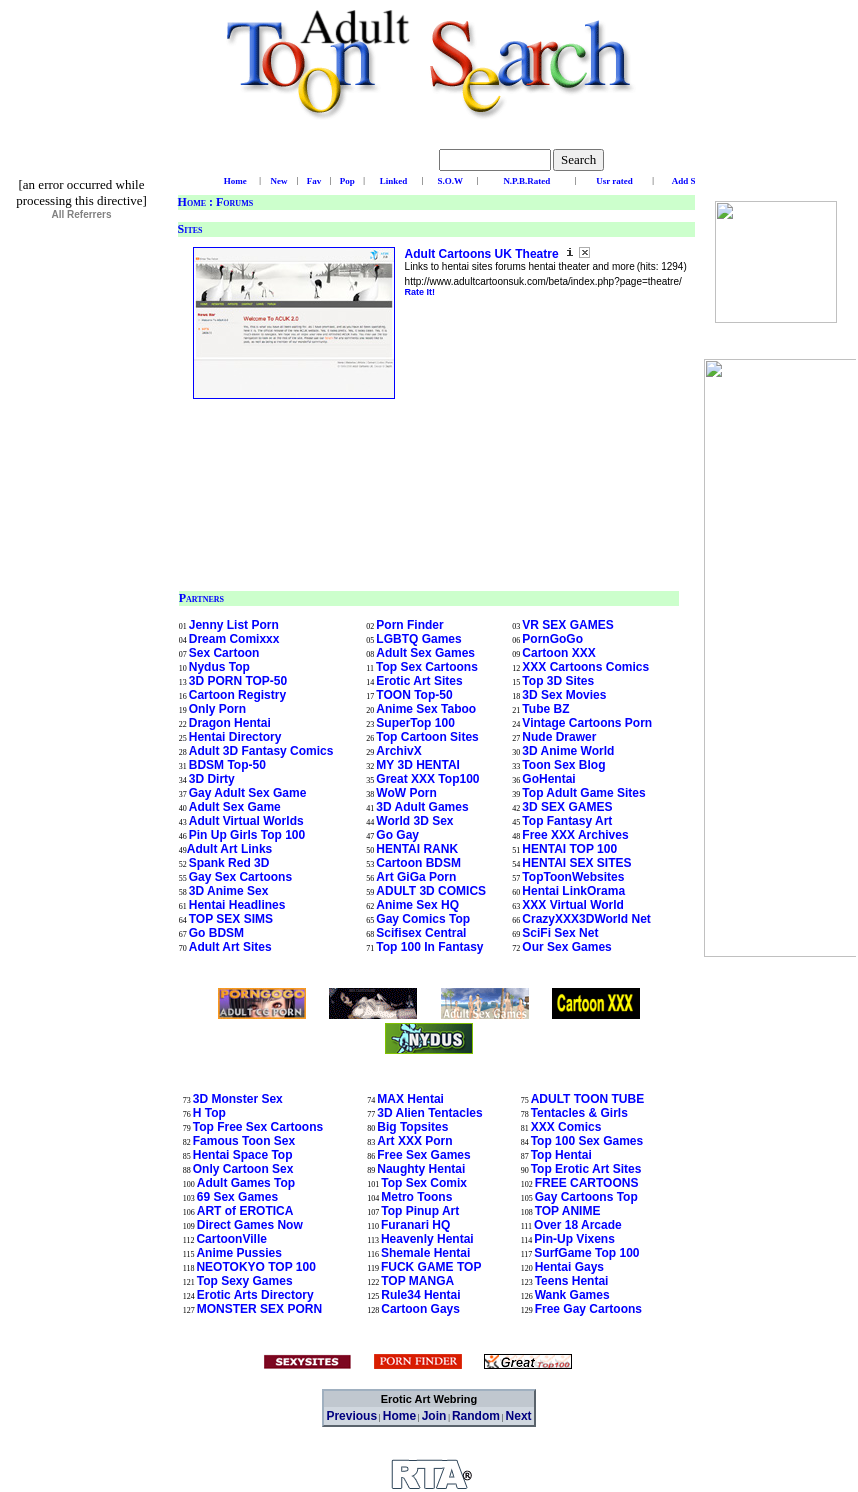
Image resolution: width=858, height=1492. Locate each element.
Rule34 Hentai (420, 1295)
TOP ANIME (568, 1211)
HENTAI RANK (417, 849)
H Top (209, 1113)
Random (476, 1416)
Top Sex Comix (424, 1183)
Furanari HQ (415, 1225)
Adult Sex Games (425, 653)
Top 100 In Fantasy (429, 947)
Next (519, 1416)
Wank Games (572, 1295)
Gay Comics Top (423, 919)
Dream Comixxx (234, 639)
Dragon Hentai (230, 723)
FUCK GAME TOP (431, 1267)
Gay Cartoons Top (586, 1197)
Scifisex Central (421, 933)
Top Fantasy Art (567, 821)
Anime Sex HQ (417, 905)
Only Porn (217, 709)
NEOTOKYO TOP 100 (255, 1267)
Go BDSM (216, 933)
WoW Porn (406, 793)
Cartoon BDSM (418, 863)
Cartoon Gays (420, 1309)
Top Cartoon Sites (427, 737)
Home (192, 202)
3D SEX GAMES (567, 807)
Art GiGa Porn (416, 877)
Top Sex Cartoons (427, 667)
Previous (351, 1416)
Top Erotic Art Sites (586, 1169)
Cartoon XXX (558, 653)
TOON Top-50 (414, 695)
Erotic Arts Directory (255, 1295)
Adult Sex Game (235, 807)
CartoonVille (231, 1239)
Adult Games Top (246, 1183)
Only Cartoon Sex (243, 1169)
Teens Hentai (572, 1281)
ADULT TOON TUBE (588, 1099)
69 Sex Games (237, 1197)
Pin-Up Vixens (574, 1239)
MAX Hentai (410, 1099)
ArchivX (398, 751)
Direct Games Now (250, 1225)
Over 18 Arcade (578, 1225)
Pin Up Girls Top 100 (247, 835)
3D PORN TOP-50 (238, 681)
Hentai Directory (235, 737)
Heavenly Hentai (427, 1239)
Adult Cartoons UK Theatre (483, 254)
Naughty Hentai (421, 1169)
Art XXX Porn (414, 1141)
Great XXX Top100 (427, 779)
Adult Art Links (230, 849)
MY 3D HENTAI (418, 765)
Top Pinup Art (420, 1211)
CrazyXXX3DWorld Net (586, 919)
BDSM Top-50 (227, 765)
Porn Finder (409, 625)
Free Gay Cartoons (588, 1309)
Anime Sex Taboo (426, 709)
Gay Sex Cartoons (240, 877)
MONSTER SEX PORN (259, 1309)
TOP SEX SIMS (231, 919)
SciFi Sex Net (560, 933)
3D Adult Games (422, 807)
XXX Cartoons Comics (585, 667)
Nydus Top (219, 667)
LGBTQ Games (418, 639)
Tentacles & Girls (579, 1113)
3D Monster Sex (238, 1099)
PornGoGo (552, 639)
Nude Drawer (559, 737)
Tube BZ (545, 709)
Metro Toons (416, 1197)
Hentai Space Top (243, 1155)
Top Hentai (561, 1155)
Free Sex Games (423, 1155)
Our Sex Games (566, 947)
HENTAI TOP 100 (569, 849)
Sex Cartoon (224, 653)
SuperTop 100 (415, 723)
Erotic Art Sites (419, 681)
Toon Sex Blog (563, 765)
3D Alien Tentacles (429, 1113)
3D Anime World (568, 751)
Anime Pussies (238, 1253)
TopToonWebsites (573, 877)
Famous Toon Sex (244, 1141)
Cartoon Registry (237, 695)
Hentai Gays (569, 1267)
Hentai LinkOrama (573, 891)
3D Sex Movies (564, 695)
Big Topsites (412, 1127)
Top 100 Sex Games (587, 1141)
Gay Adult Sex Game (248, 793)
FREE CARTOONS (587, 1183)
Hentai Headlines (237, 905)
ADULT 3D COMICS (431, 891)
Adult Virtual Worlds (246, 821)
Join (434, 1416)
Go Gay (397, 835)
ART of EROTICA (245, 1211)
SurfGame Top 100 (586, 1253)
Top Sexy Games (245, 1281)
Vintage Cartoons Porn (587, 723)
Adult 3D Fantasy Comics (261, 751)
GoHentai (548, 779)
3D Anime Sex (229, 891)
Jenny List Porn (234, 625)
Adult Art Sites (230, 947)
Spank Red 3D (229, 863)
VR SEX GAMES (567, 625)
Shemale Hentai (425, 1253)
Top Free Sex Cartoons (258, 1127)
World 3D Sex (414, 821)
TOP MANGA (417, 1281)
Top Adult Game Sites (583, 793)
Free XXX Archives (575, 835)
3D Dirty (212, 779)
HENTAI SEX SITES (576, 863)
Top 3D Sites (558, 681)
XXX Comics (566, 1127)
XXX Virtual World (573, 905)
